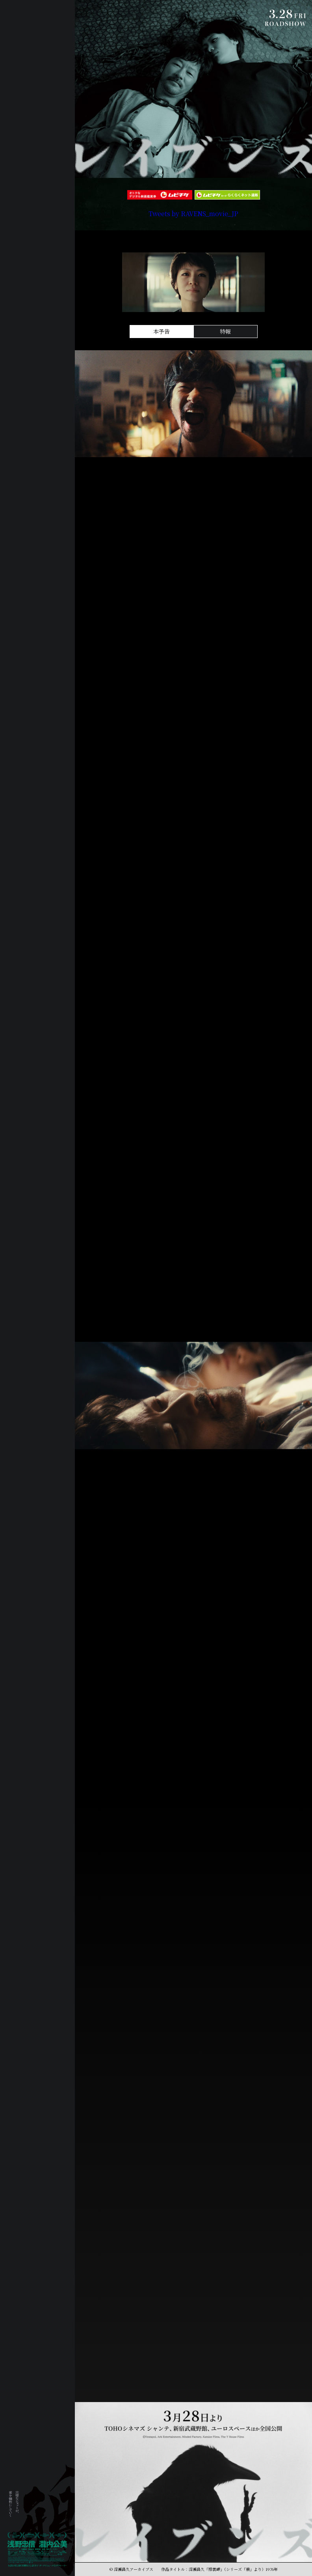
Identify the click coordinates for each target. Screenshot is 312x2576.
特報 (225, 331)
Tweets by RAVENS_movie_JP (193, 213)
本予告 (161, 331)
